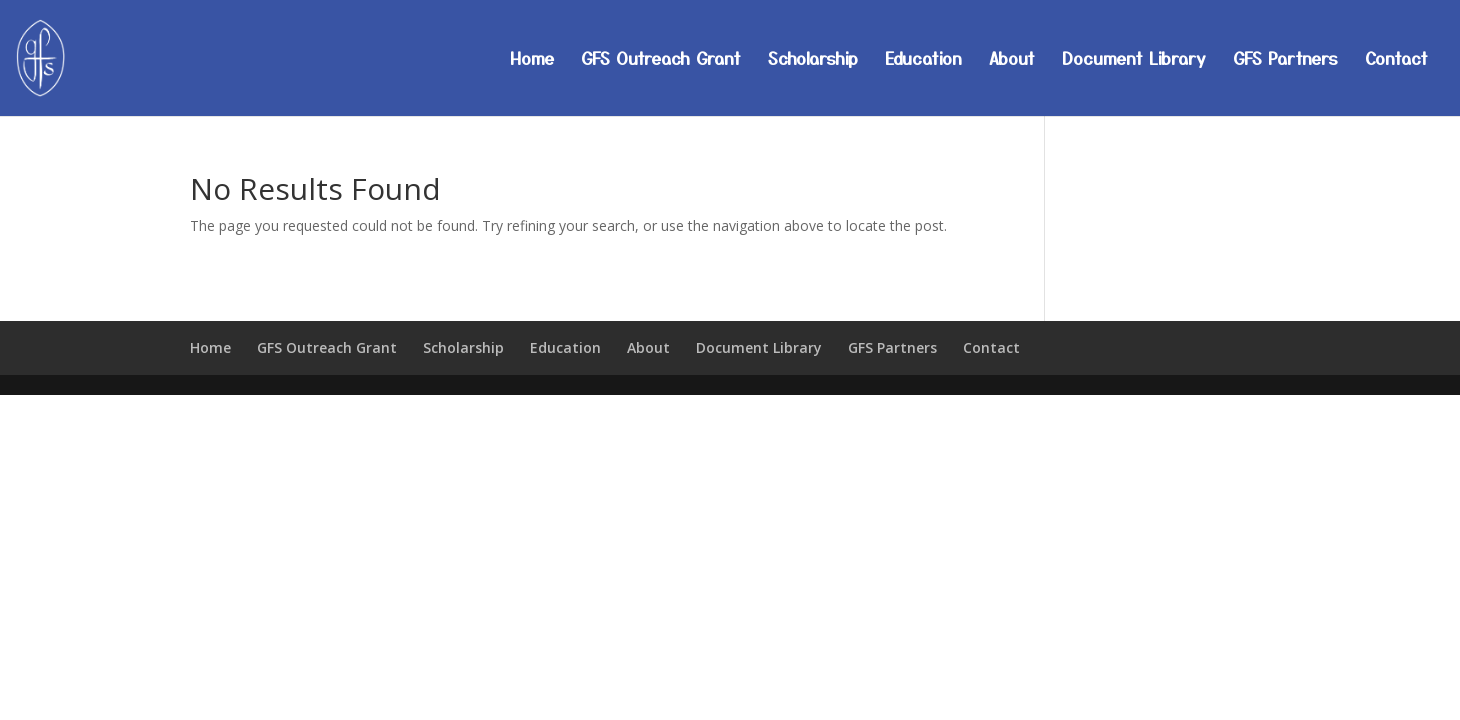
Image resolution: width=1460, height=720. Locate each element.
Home (532, 60)
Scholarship (813, 60)
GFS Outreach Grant (661, 60)
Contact (1396, 60)
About (1012, 60)
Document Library (1134, 60)
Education (923, 60)
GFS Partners (1285, 60)
